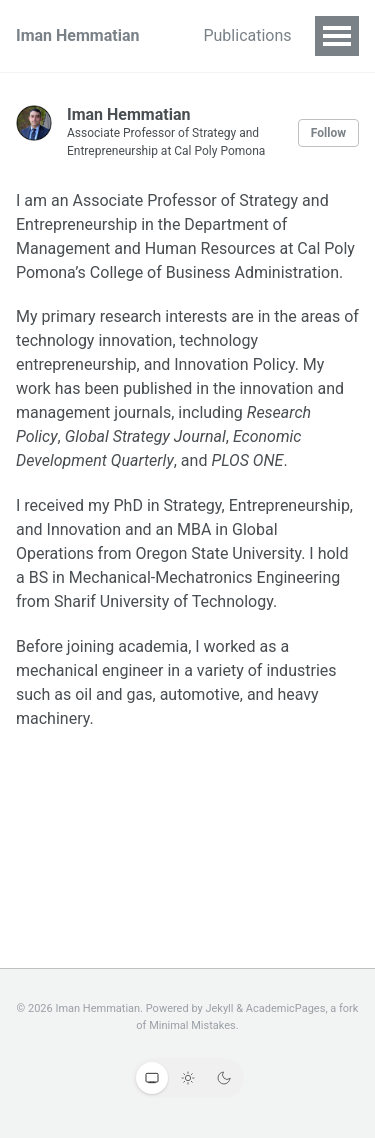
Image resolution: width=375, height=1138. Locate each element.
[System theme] (152, 1078)
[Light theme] (188, 1078)
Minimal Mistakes (192, 1025)
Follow (328, 133)
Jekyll (219, 1008)
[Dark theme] (224, 1078)
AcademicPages (286, 1008)
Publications (247, 35)
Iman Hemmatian (77, 35)
